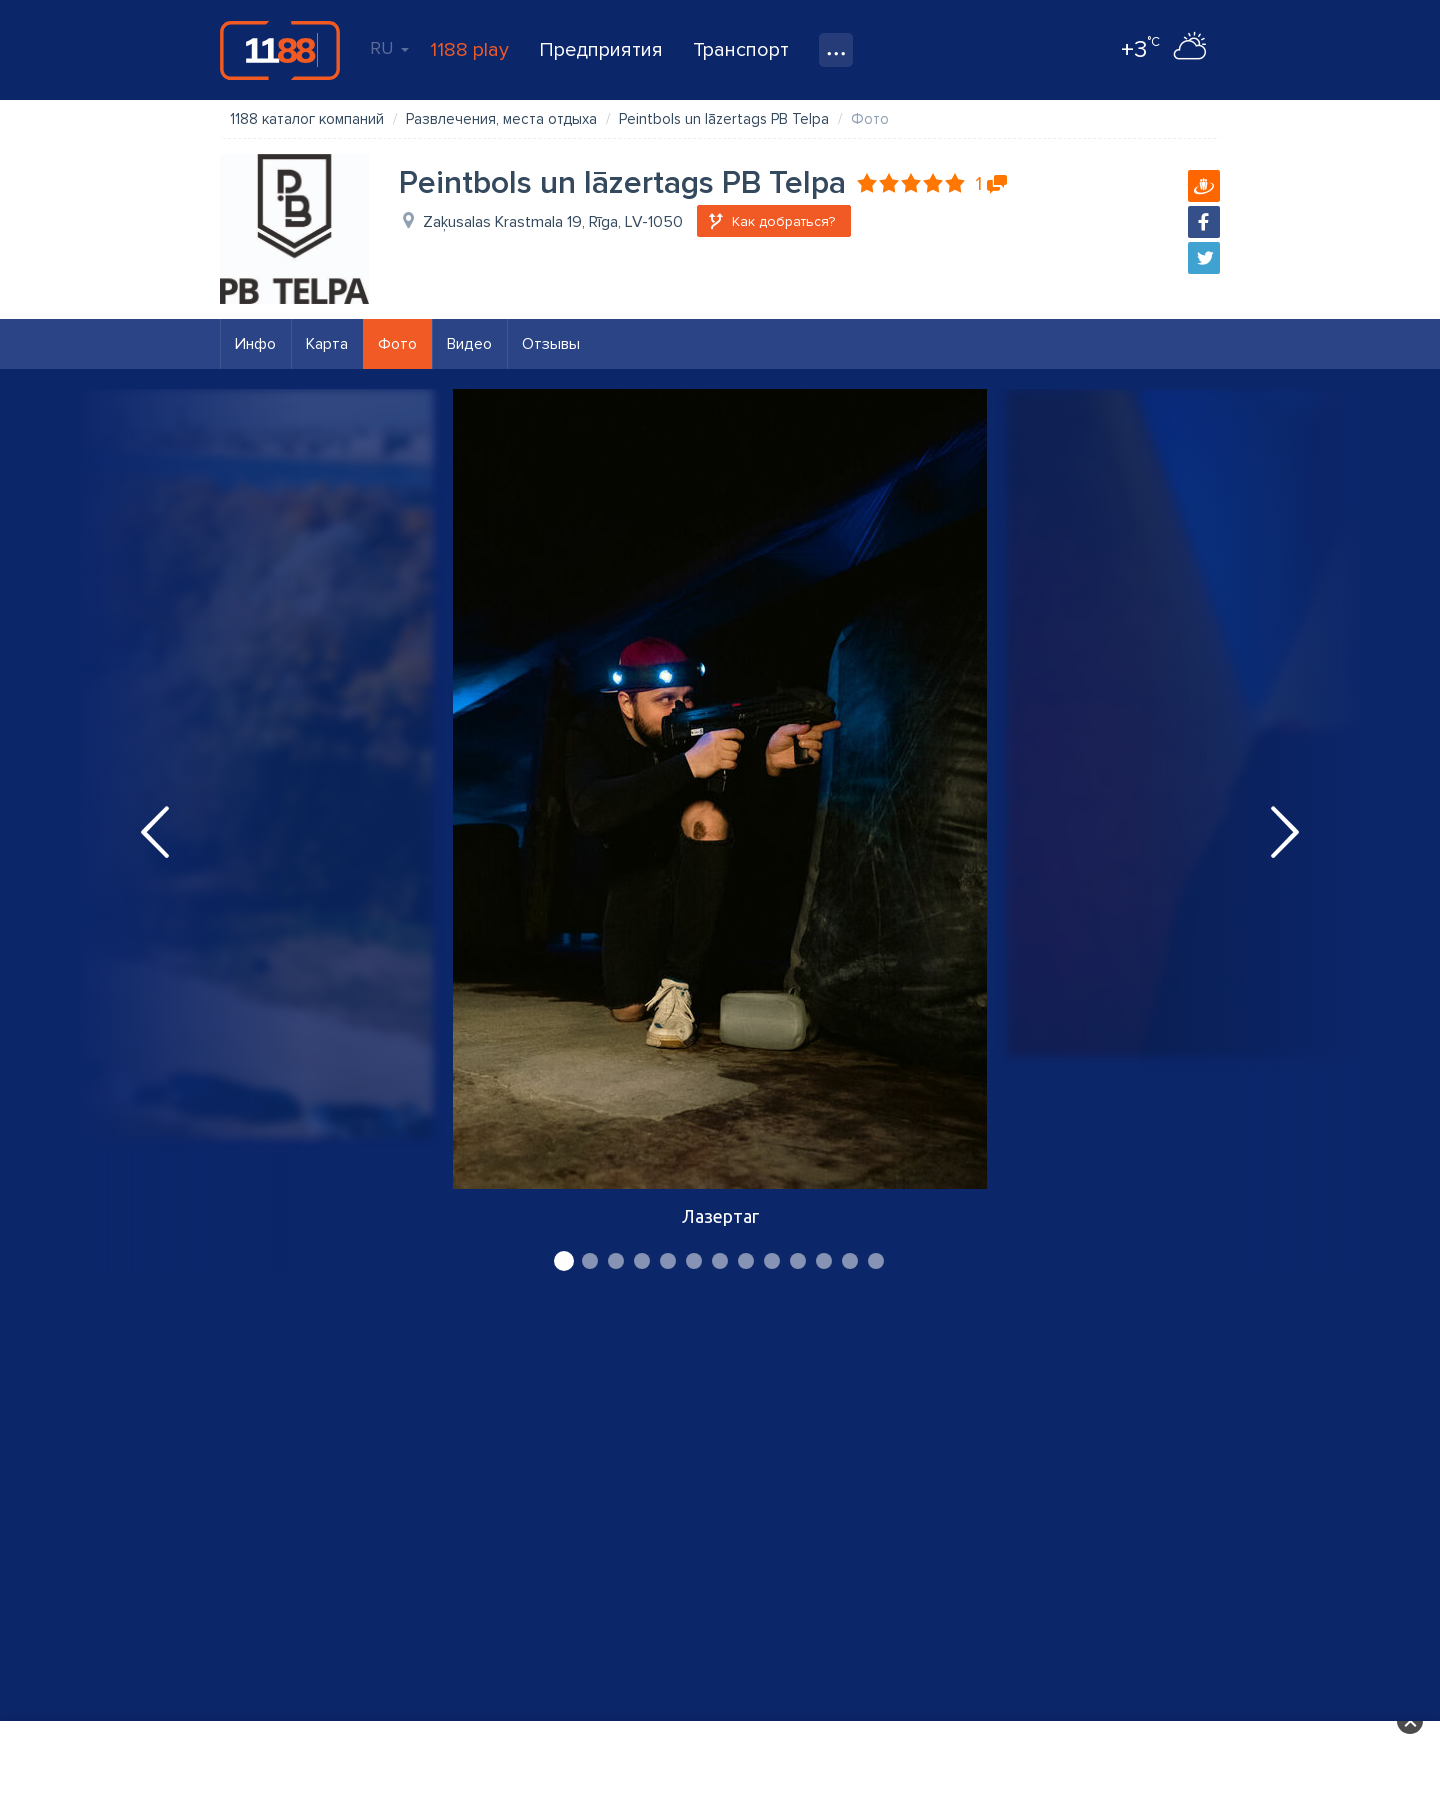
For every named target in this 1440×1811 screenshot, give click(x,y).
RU (389, 48)
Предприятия (601, 50)
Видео (469, 344)
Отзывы (551, 344)
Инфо (255, 344)
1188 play (469, 50)
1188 (280, 50)
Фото (397, 344)
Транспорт (741, 50)
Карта (327, 344)
